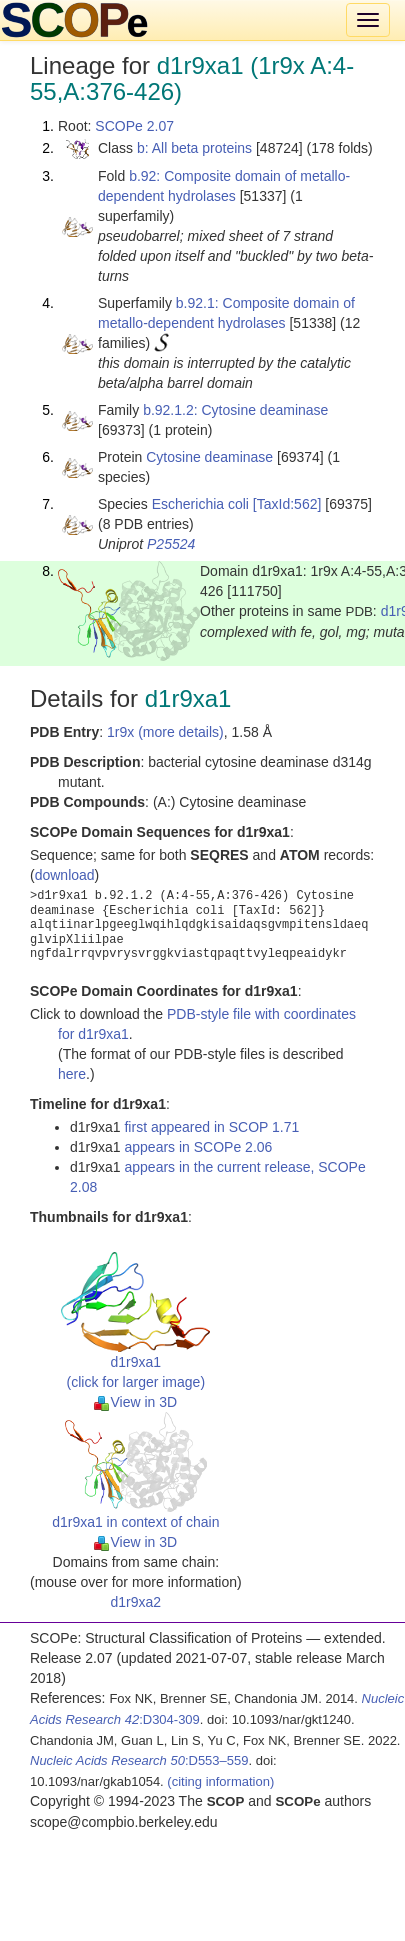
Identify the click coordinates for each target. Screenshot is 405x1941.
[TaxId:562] (287, 504)
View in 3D (135, 1402)
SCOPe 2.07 (134, 126)
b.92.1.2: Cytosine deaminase (235, 410)
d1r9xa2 (136, 1602)
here (72, 1074)
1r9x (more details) (165, 732)
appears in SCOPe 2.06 (198, 1147)
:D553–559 (139, 1760)
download (65, 875)
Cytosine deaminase (209, 457)
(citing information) (220, 1781)
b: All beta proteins (194, 148)
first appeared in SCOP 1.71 (211, 1127)
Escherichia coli (200, 504)
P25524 (171, 544)
